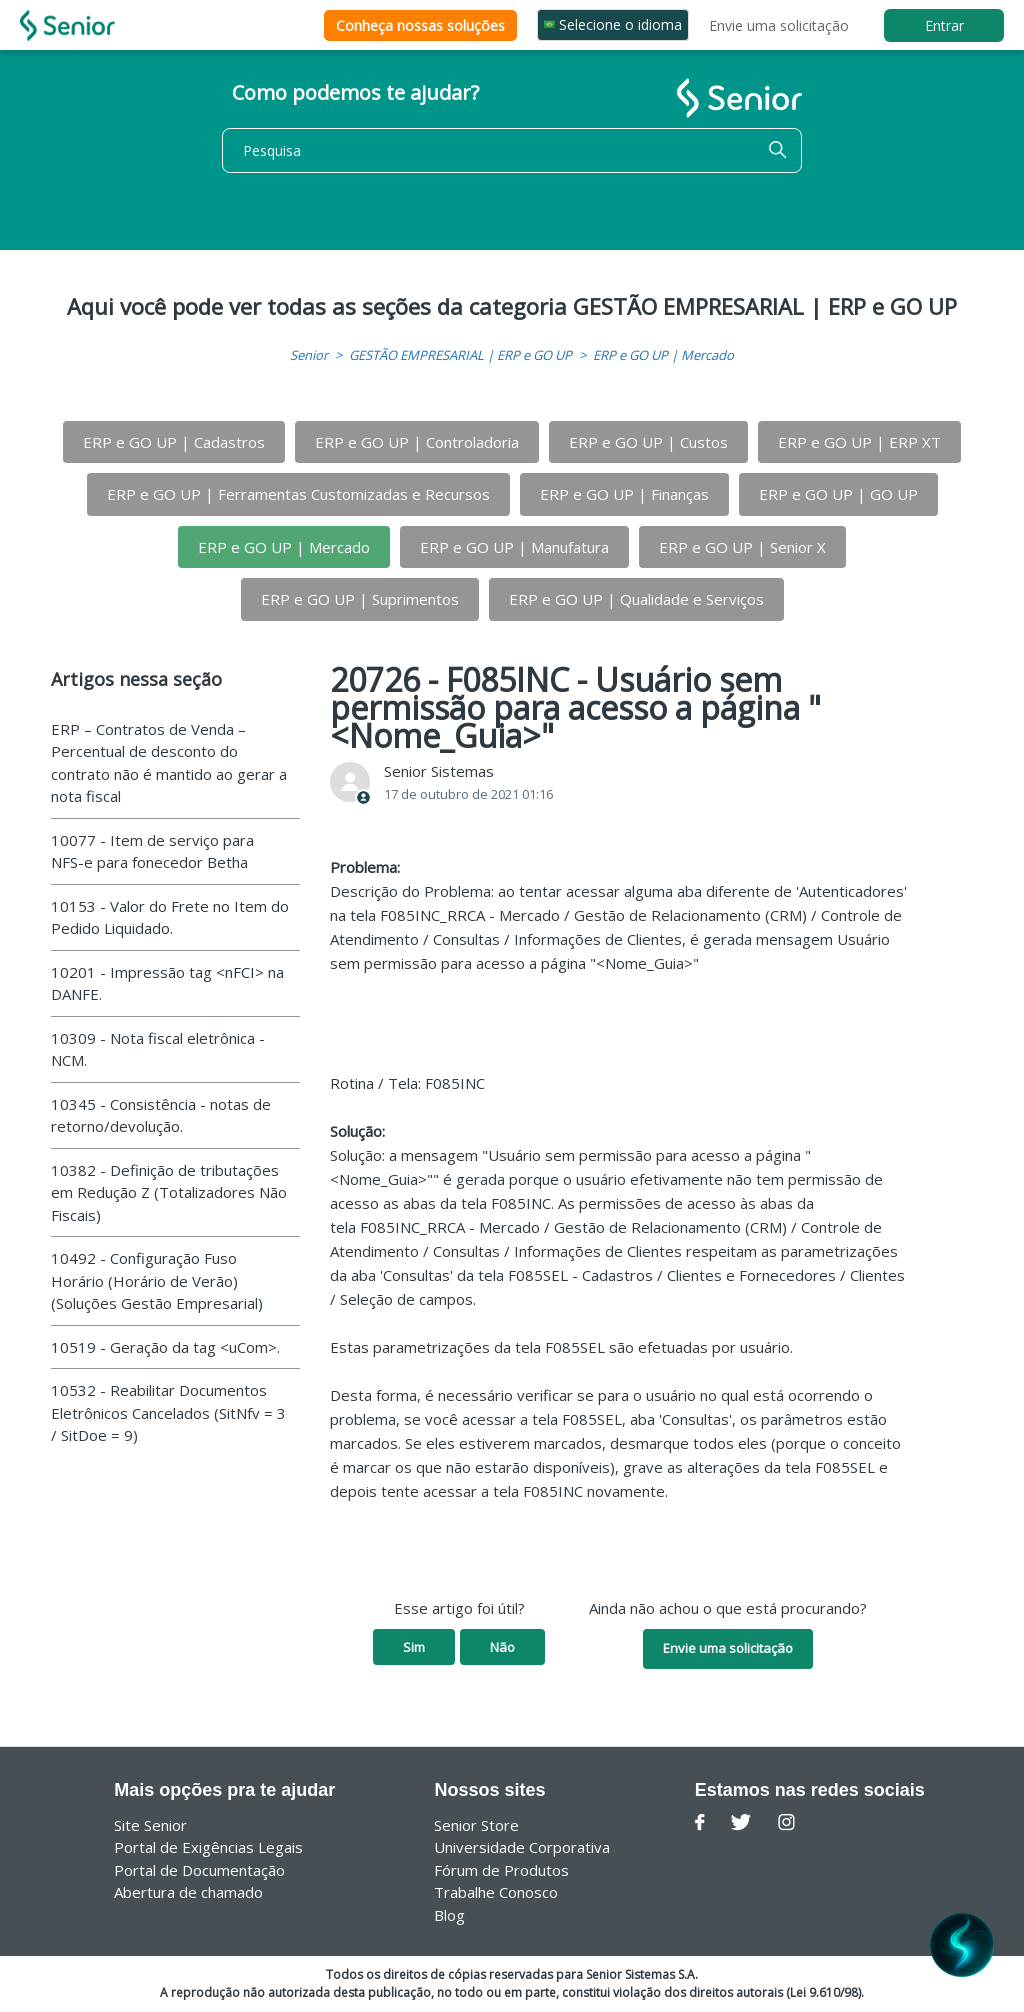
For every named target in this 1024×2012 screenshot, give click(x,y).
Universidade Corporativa (522, 1847)
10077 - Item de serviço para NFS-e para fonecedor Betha (152, 851)
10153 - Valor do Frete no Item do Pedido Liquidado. (170, 917)
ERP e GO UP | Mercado (663, 355)
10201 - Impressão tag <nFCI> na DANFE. (167, 983)
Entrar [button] (944, 25)
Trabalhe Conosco (496, 1892)
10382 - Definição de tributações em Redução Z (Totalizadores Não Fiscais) (169, 1192)
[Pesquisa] (512, 150)
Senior (309, 355)
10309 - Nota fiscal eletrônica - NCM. (158, 1049)
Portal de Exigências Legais (208, 1847)
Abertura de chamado (188, 1892)
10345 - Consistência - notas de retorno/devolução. (161, 1115)
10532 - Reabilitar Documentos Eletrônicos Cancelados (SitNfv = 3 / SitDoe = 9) (168, 1412)
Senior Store (476, 1825)
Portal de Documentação (199, 1870)
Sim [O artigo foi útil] (414, 1647)
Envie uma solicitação (779, 25)
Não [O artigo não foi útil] (502, 1647)
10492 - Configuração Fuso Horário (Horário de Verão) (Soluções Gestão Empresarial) (157, 1280)
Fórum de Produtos (501, 1870)
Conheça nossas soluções (420, 25)
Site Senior (150, 1825)
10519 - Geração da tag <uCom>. (165, 1347)
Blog (449, 1915)
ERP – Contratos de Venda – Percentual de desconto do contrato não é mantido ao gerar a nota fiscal (169, 763)
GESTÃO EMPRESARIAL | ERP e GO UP (460, 355)
